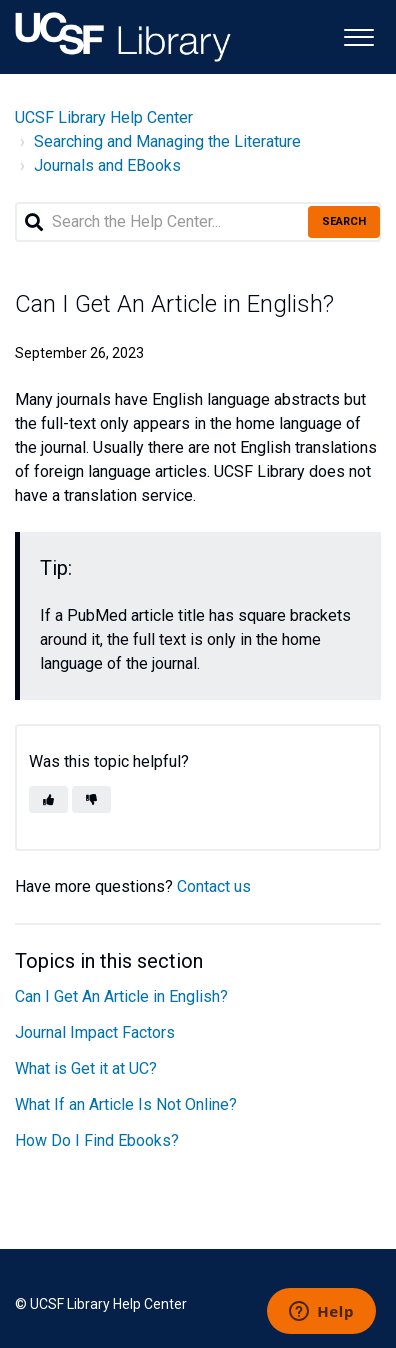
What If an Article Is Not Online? (126, 1104)
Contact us (214, 886)
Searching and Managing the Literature (167, 141)
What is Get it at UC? (86, 1068)
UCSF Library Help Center (104, 117)
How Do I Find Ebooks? (97, 1140)
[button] (358, 35)
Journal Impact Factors (95, 1032)
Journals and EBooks (107, 165)
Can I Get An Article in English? (121, 996)
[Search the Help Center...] (198, 222)
